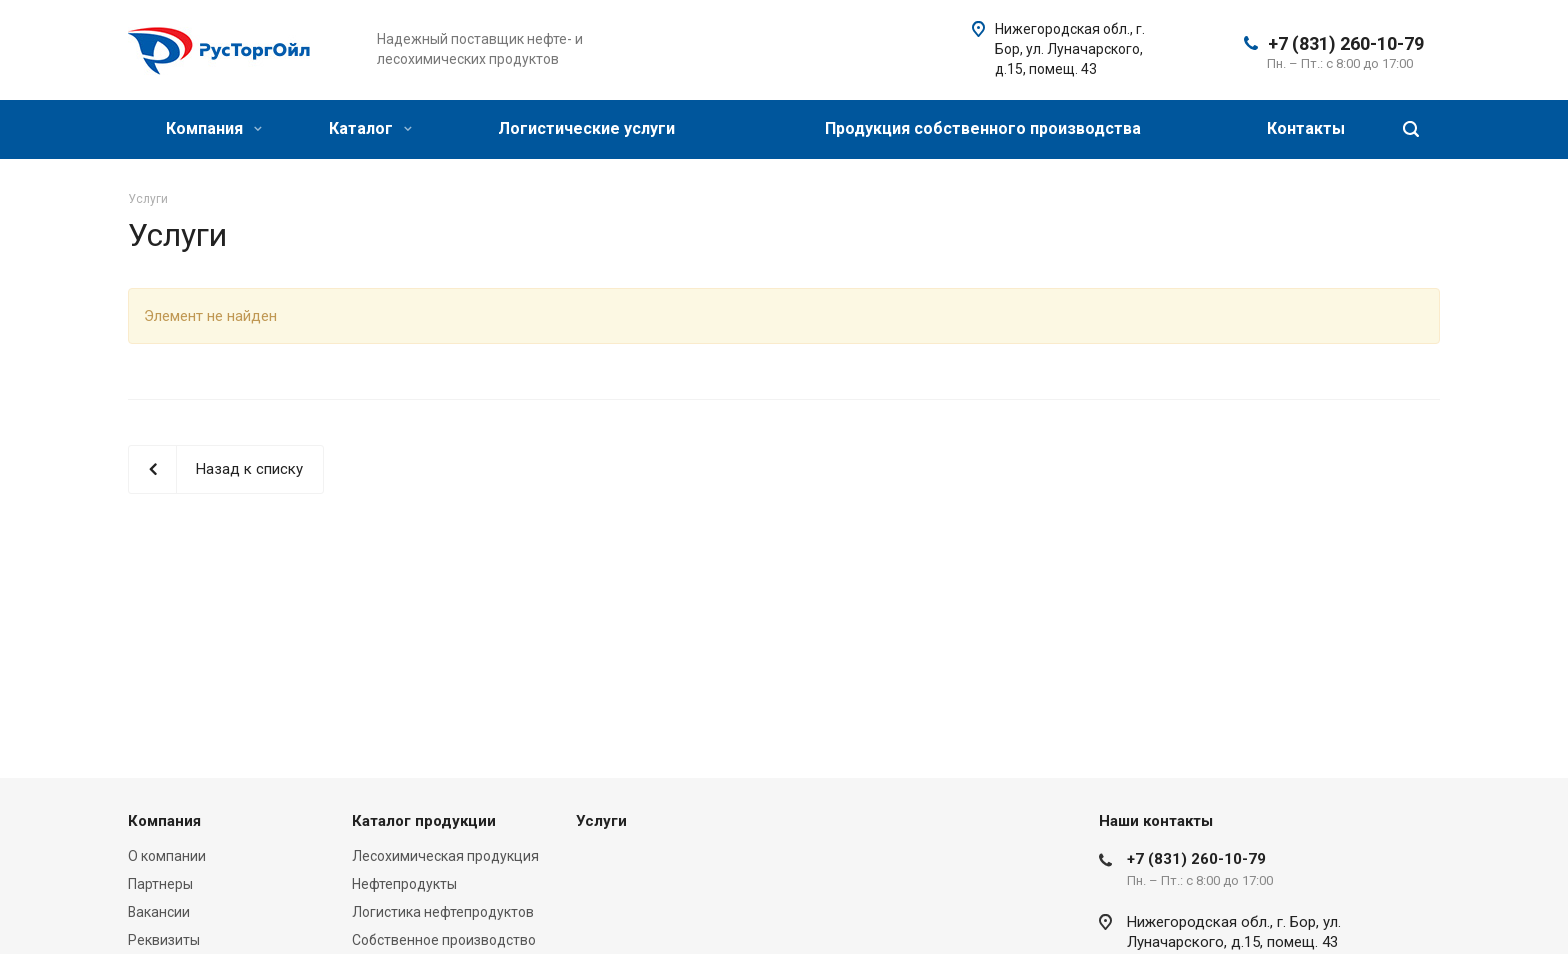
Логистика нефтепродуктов (443, 912)
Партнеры (160, 884)
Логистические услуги (586, 128)
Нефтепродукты (404, 884)
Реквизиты (164, 940)
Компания (214, 128)
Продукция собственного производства (983, 128)
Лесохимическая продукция (445, 856)
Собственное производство (444, 940)
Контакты (1306, 128)
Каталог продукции (424, 821)
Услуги (601, 821)
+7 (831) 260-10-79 (1346, 43)
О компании (167, 856)
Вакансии (159, 912)
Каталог (370, 128)
